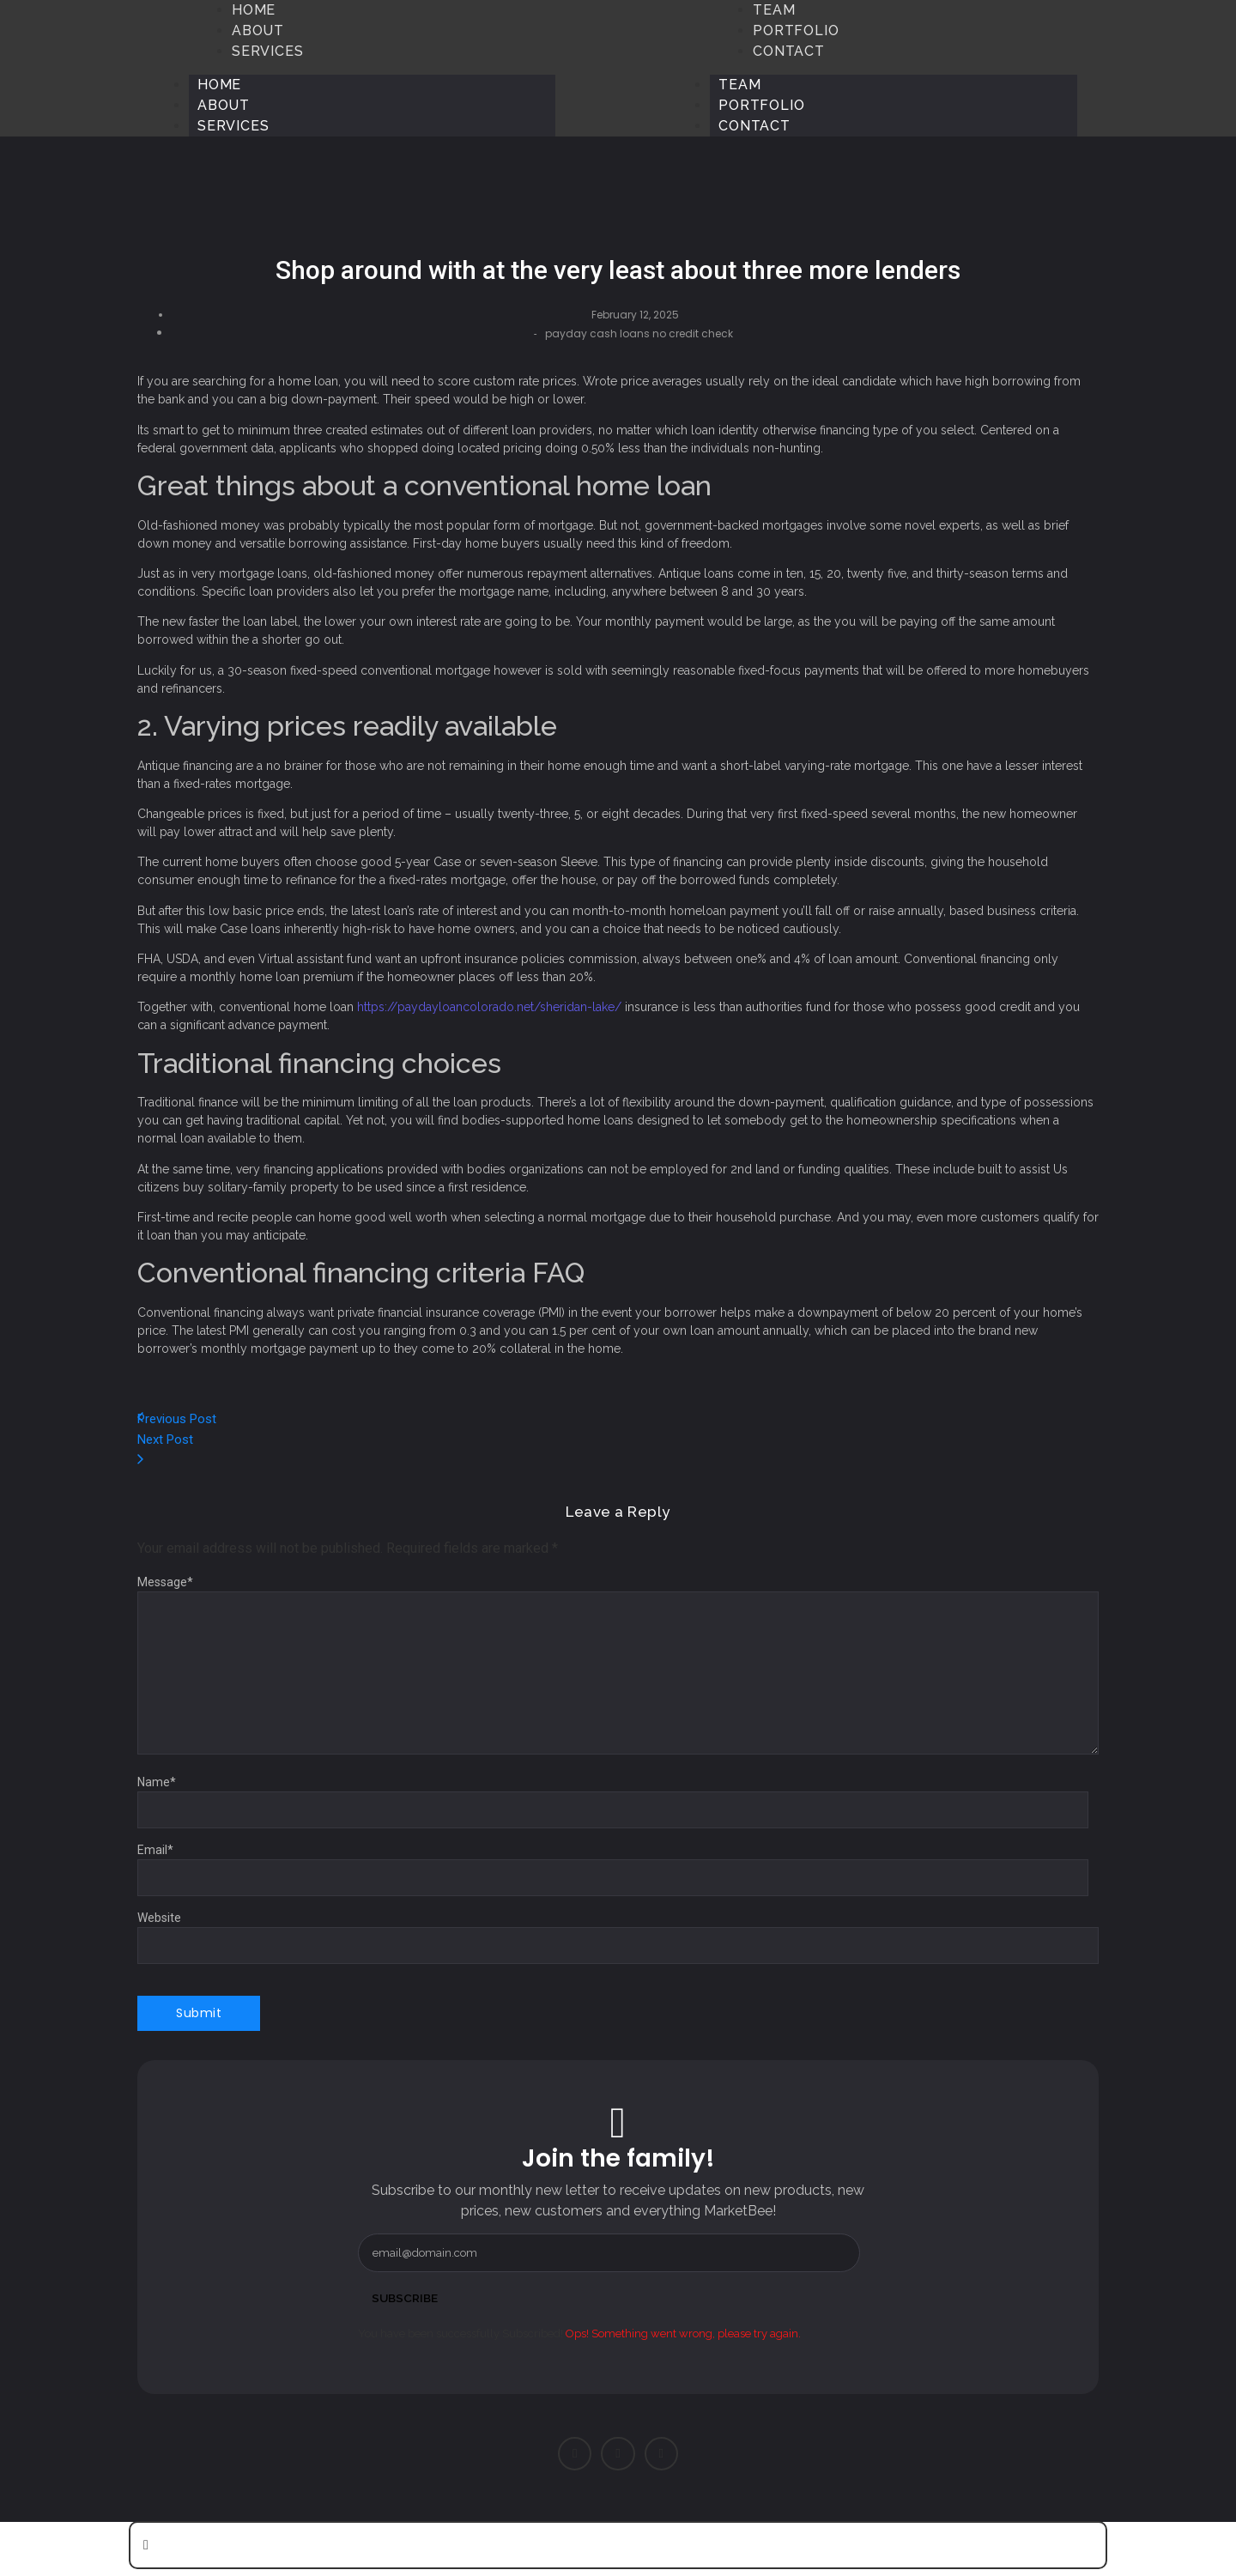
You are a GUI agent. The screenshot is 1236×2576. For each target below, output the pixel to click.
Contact (754, 126)
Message (165, 1582)
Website (159, 1918)
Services (233, 126)
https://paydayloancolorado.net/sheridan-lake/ (489, 1007)
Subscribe (406, 2298)
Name (156, 1782)
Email (155, 1850)
